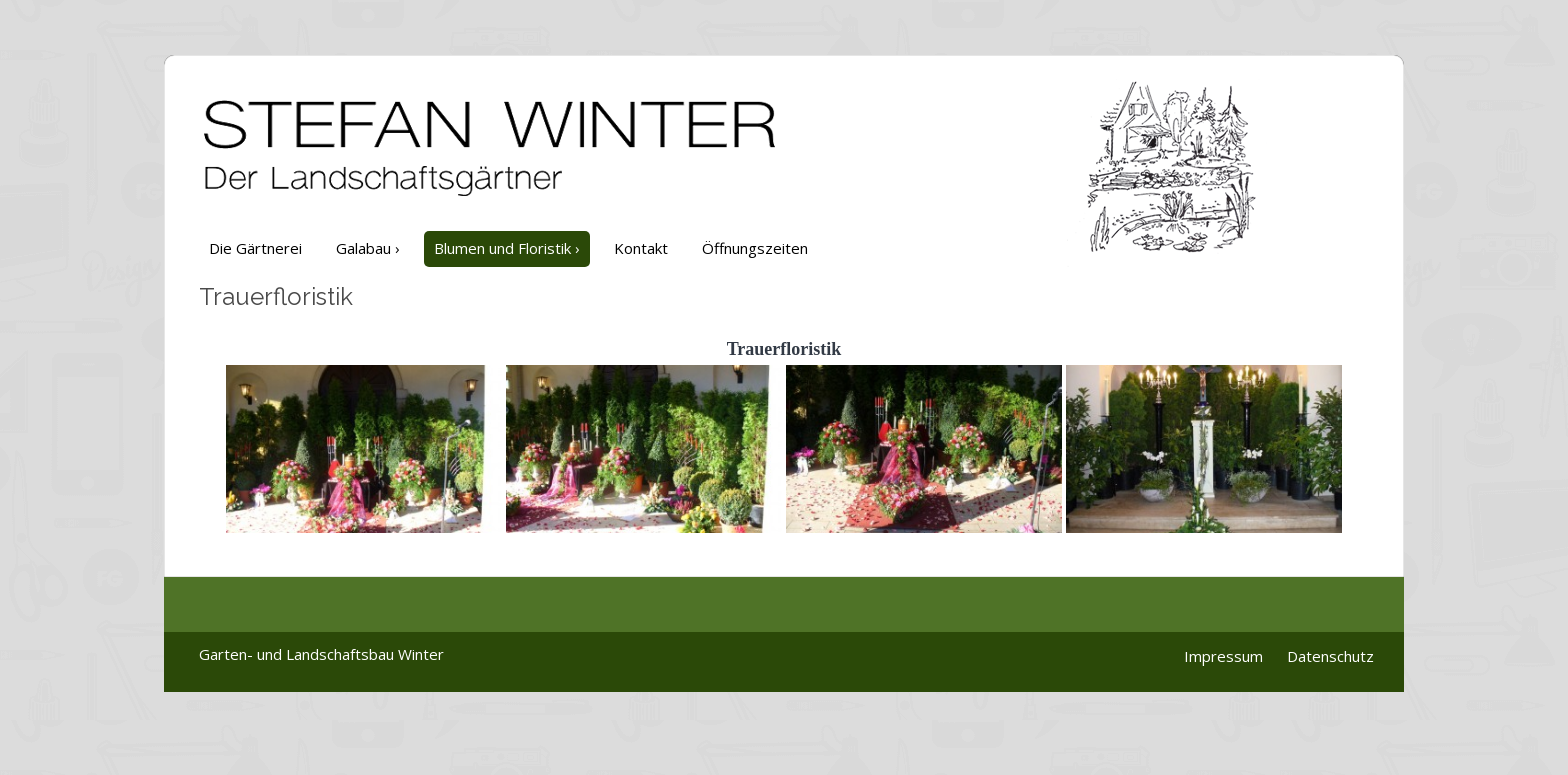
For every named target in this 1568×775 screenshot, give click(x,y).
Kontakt (641, 248)
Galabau (368, 248)
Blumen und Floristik (507, 248)
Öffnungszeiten (755, 248)
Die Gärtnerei (255, 248)
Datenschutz (1330, 656)
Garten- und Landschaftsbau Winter (321, 654)
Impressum (1223, 656)
